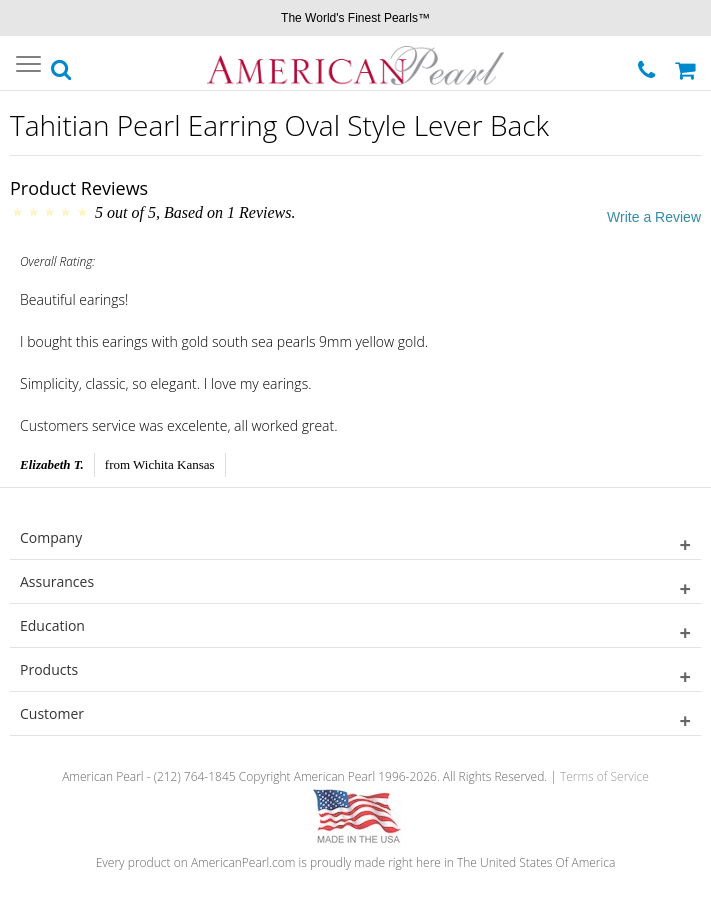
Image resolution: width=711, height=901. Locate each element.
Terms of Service (604, 776)
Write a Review (654, 217)
